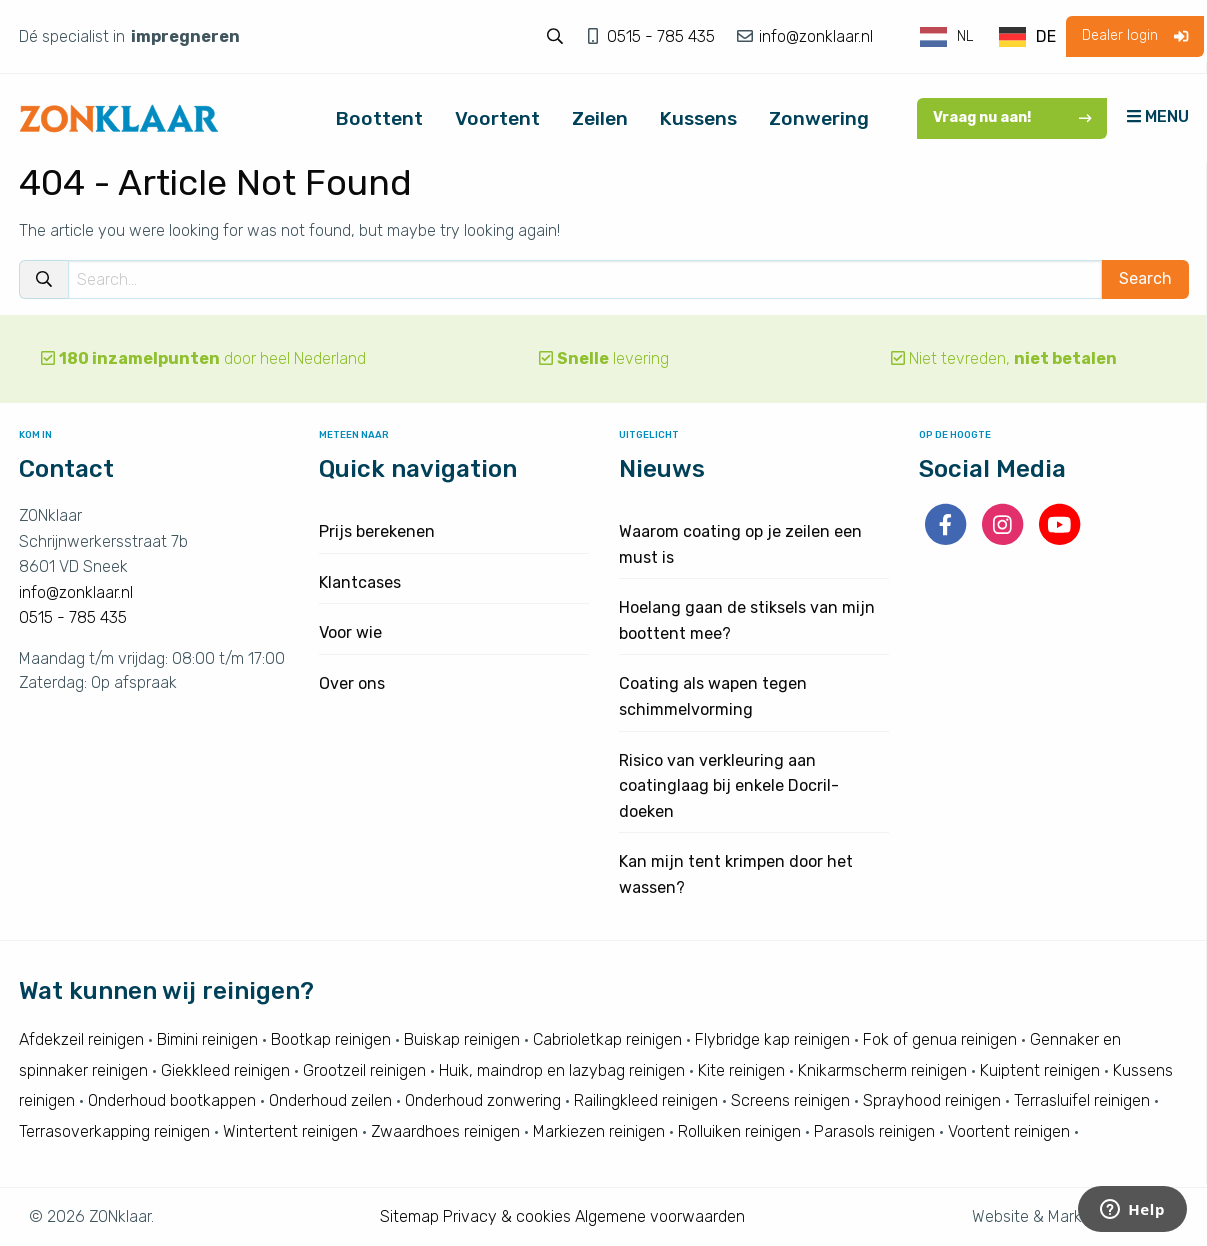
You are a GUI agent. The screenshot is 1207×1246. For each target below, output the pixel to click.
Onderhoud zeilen (330, 1100)
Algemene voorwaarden (660, 1216)
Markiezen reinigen (599, 1131)
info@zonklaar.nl (814, 36)
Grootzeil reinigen (364, 1070)
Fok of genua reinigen (940, 1039)
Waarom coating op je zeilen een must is (740, 544)
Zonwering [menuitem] (819, 118)
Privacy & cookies (507, 1216)
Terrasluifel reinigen (1082, 1100)
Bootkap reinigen (331, 1039)
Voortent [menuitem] (497, 118)
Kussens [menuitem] (698, 118)
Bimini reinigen (207, 1039)
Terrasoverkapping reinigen (114, 1131)
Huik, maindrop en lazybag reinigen (562, 1070)
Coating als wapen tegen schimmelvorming (713, 696)
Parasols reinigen (874, 1131)
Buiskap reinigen (462, 1039)
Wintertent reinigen (290, 1131)
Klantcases (360, 582)
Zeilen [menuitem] (600, 118)
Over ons (352, 683)
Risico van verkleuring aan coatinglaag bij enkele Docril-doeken (729, 786)
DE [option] (1046, 36)
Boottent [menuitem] (379, 118)
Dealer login (1135, 35)
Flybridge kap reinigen (772, 1039)
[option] (1027, 37)
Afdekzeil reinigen (81, 1039)
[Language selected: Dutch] (989, 37)
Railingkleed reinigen (646, 1100)
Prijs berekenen (377, 531)
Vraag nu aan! (1012, 117)
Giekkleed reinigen (225, 1070)
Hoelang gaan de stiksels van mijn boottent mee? (747, 620)
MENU (1158, 116)
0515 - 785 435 (663, 36)
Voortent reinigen (1009, 1131)
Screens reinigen (790, 1100)
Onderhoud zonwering (483, 1100)
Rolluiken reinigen (739, 1131)
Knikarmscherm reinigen (882, 1070)
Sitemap (409, 1216)
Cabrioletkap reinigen (607, 1039)
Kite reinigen (741, 1070)
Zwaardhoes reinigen (445, 1131)
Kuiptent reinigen (1040, 1070)
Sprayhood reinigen (932, 1100)
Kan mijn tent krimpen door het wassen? (736, 874)
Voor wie (350, 632)
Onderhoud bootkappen (172, 1100)
